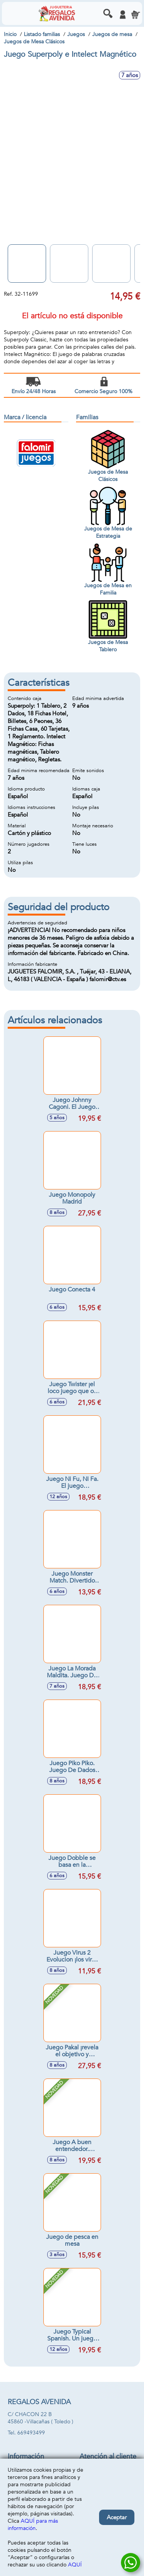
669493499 (31, 2432)
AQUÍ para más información (33, 2524)
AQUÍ (75, 2564)
